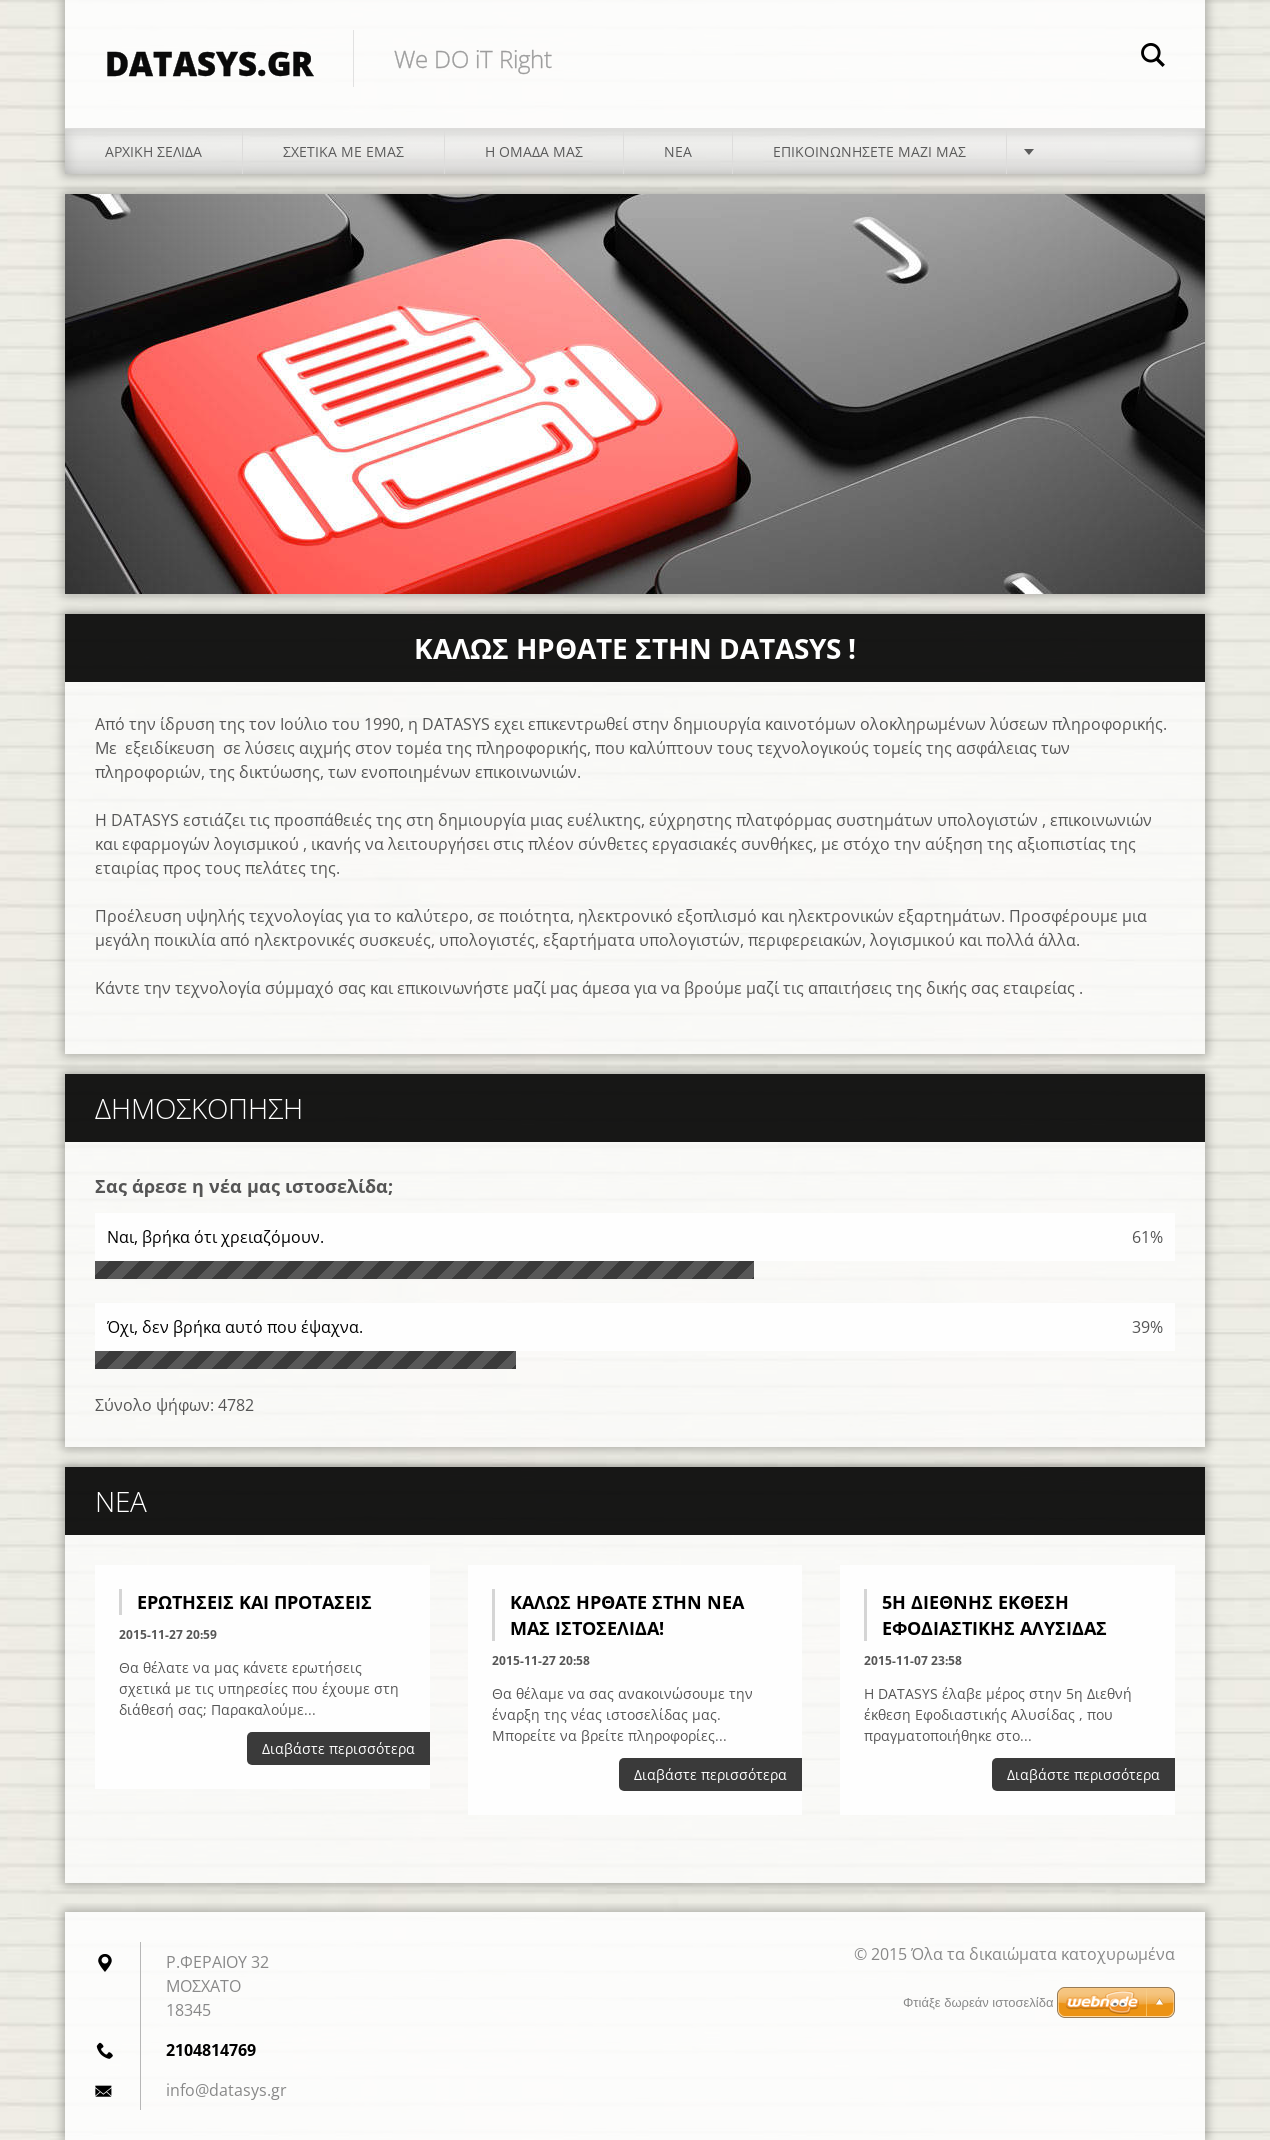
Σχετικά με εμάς (343, 151)
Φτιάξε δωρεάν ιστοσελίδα (978, 2002)
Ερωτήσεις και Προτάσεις (254, 1602)
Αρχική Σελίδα (153, 151)
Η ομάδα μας (534, 151)
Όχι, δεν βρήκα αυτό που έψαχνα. (235, 1327)
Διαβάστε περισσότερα (338, 1748)
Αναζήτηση (1153, 58)
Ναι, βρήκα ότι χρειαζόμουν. (215, 1237)
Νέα (678, 151)
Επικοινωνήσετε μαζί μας (869, 151)
